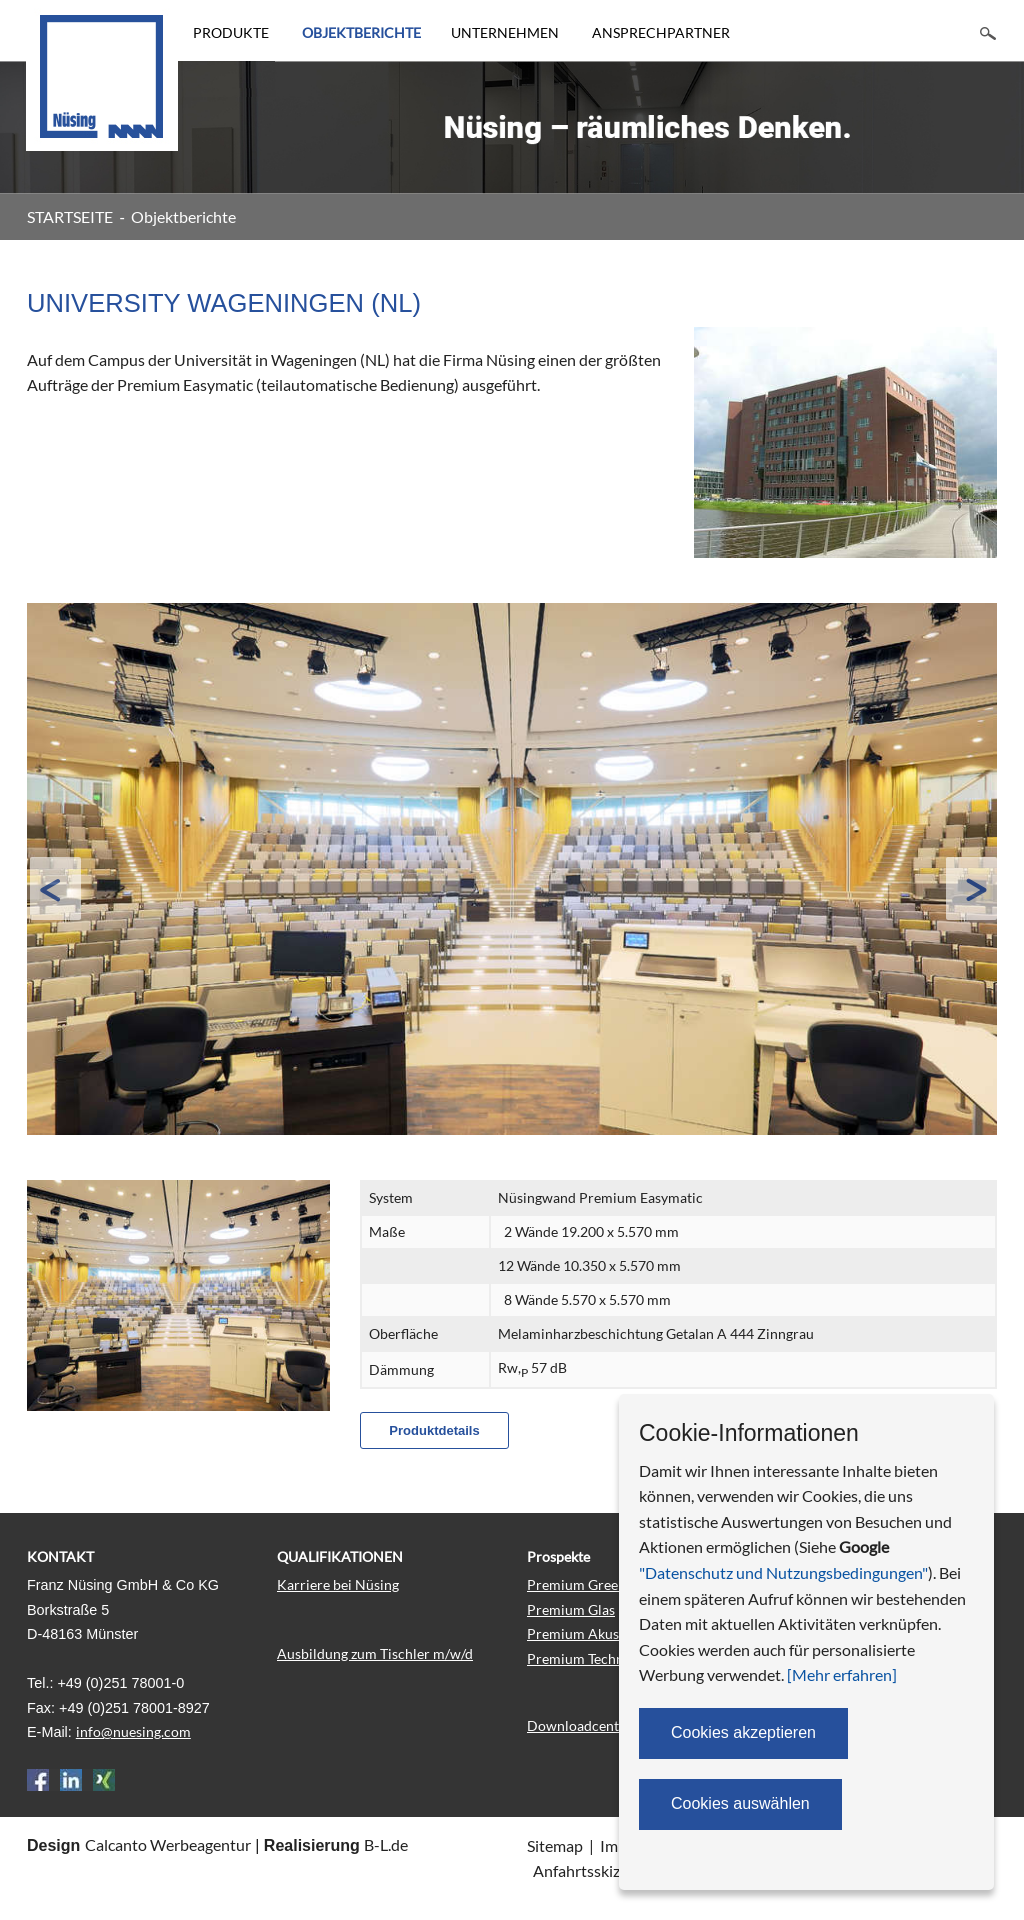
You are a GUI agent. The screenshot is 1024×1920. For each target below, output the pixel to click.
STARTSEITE (70, 216)
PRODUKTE (231, 32)
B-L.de (386, 1844)
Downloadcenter (579, 1725)
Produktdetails (434, 1430)
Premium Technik (581, 1658)
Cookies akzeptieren (743, 1732)
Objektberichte (183, 216)
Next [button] (971, 889)
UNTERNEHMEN (505, 32)
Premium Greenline (588, 1584)
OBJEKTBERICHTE (361, 32)
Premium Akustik (581, 1633)
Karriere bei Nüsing (338, 1584)
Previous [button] (55, 889)
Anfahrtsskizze (584, 1870)
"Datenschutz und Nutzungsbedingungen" (783, 1572)
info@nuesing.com (133, 1731)
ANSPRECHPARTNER (661, 32)
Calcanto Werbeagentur (168, 1844)
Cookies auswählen (740, 1803)
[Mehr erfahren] (842, 1674)
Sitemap (555, 1845)
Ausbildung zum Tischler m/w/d (375, 1653)
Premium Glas (571, 1609)
